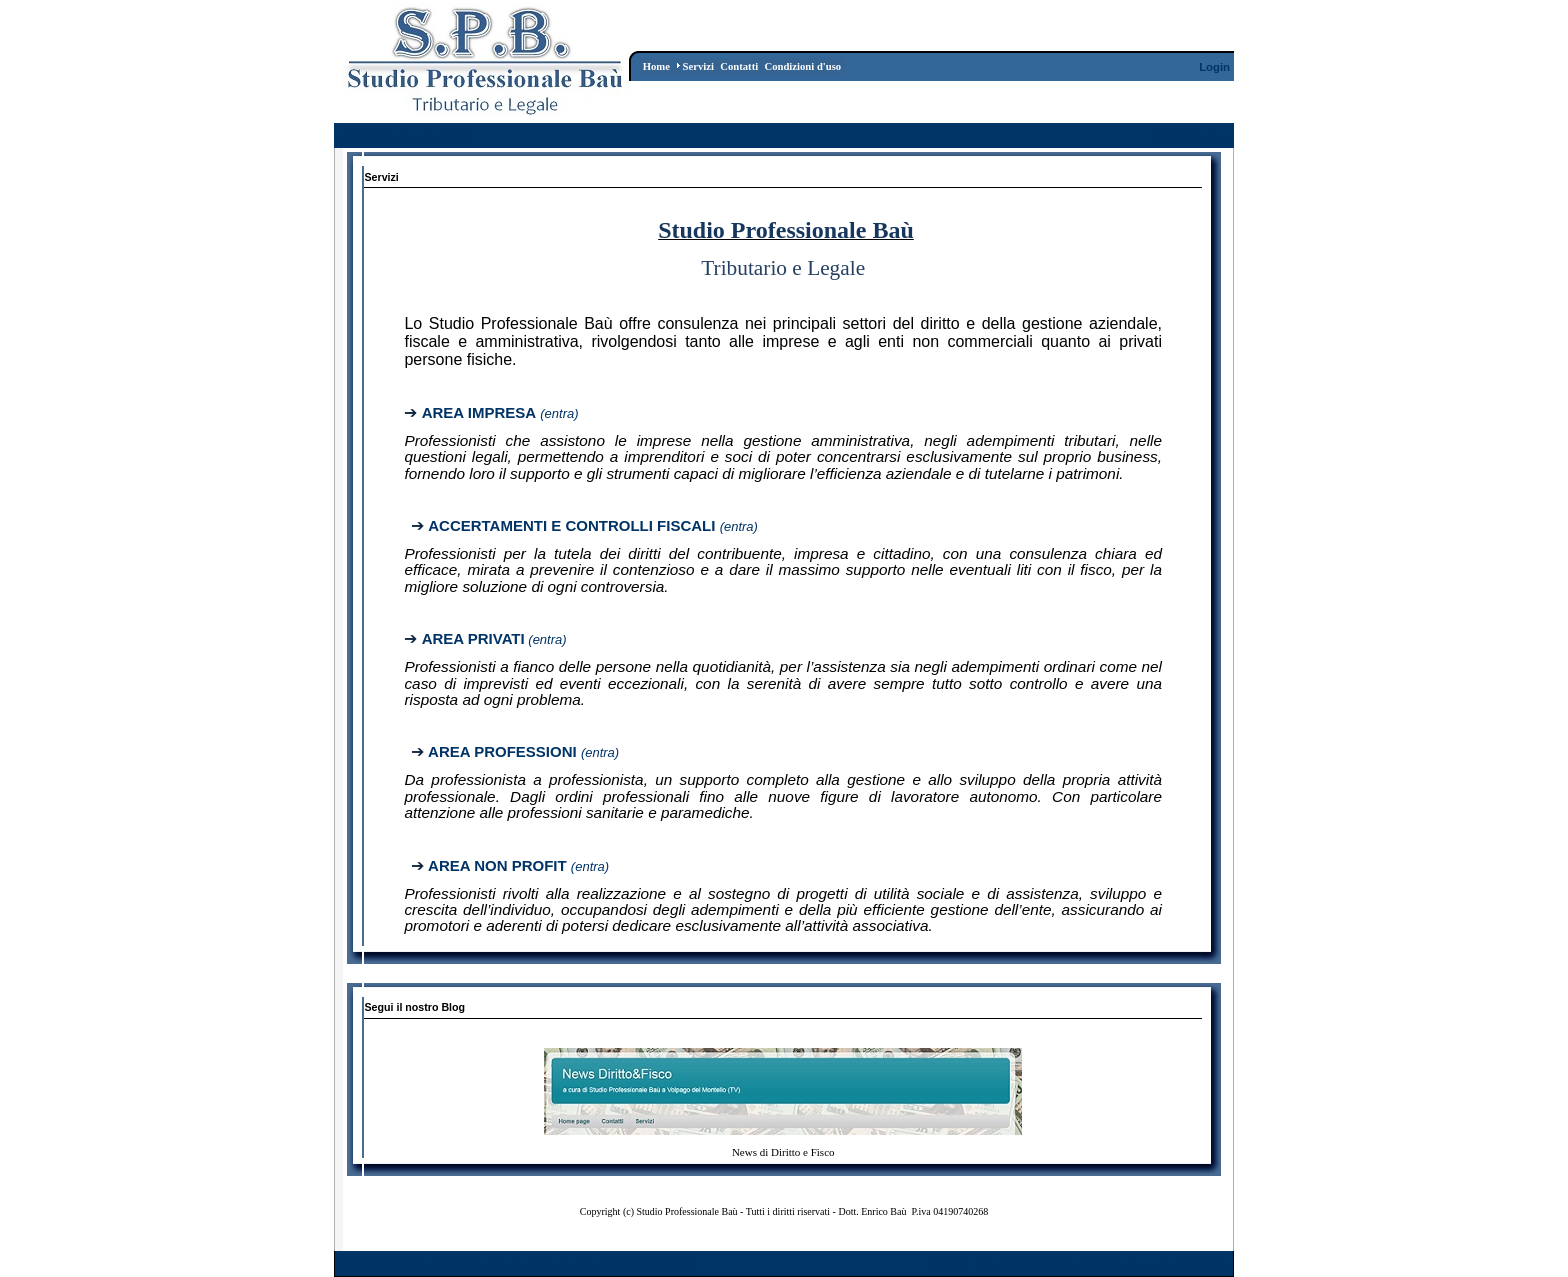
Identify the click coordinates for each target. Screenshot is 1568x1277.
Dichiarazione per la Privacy (1154, 1265)
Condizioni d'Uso (1024, 1265)
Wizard (951, 1265)
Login (1214, 67)
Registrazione (1193, 137)
